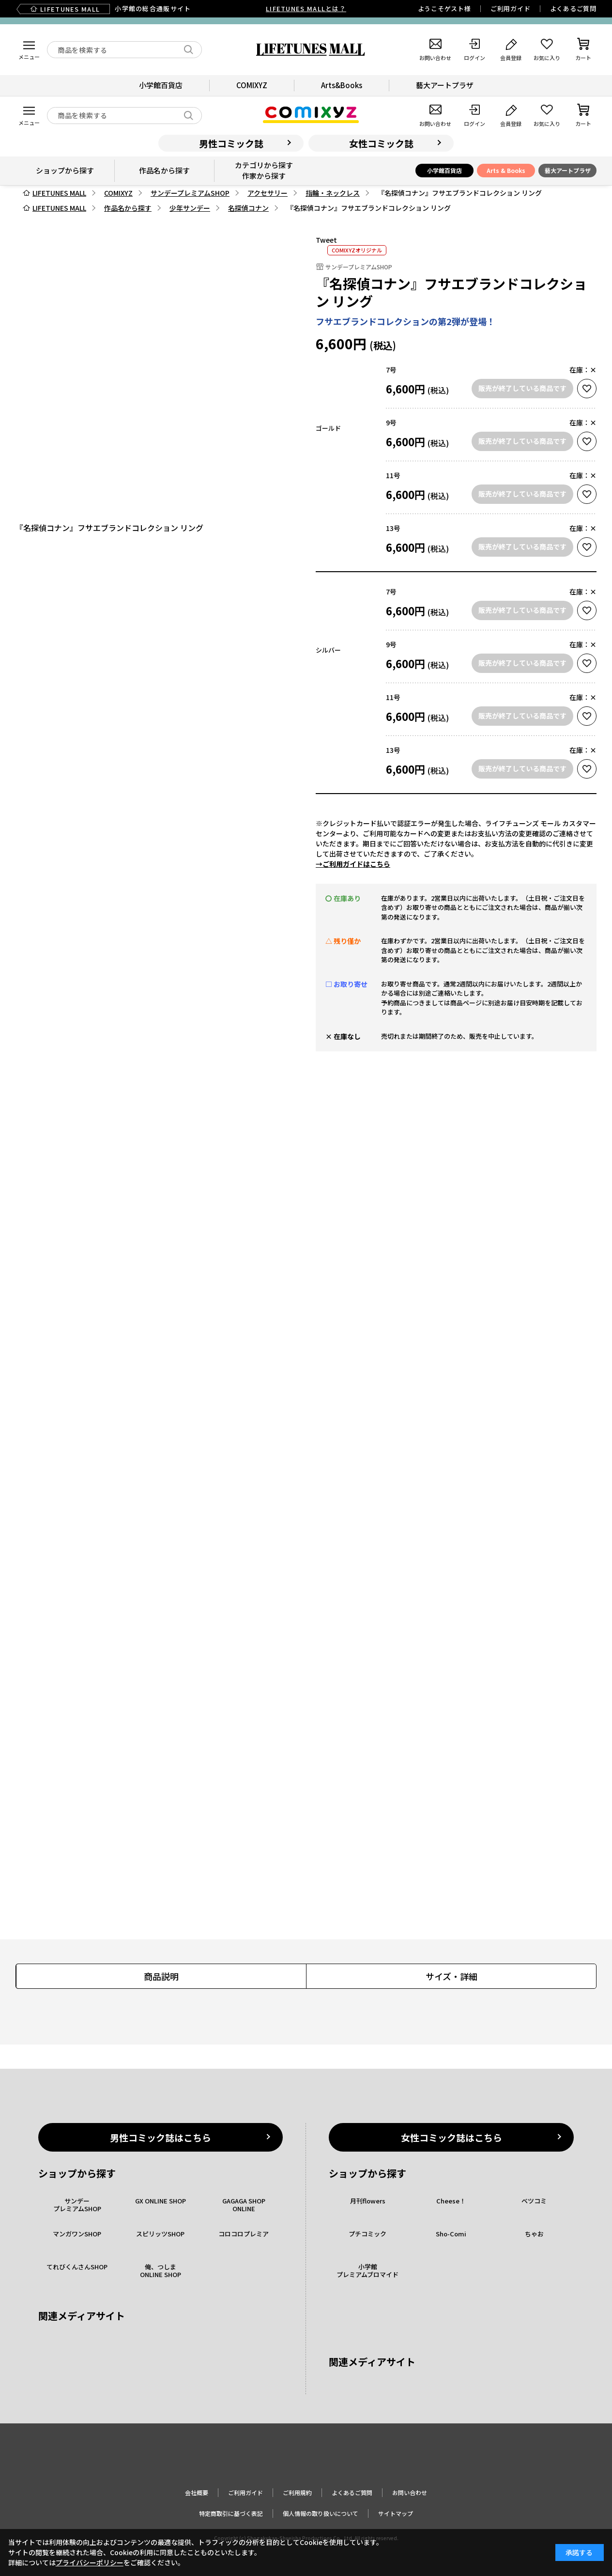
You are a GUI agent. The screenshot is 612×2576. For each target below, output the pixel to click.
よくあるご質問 (573, 8)
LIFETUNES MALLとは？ (306, 8)
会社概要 (196, 2492)
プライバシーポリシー (89, 2562)
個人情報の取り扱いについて (320, 2513)
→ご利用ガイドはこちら (353, 864)
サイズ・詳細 (451, 1976)
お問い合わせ (409, 2492)
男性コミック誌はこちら (160, 2137)
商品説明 (161, 1976)
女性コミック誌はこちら (451, 2137)
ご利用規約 (297, 2492)
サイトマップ (395, 2513)
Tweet (326, 240)
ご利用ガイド (510, 8)
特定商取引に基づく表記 (231, 2513)
